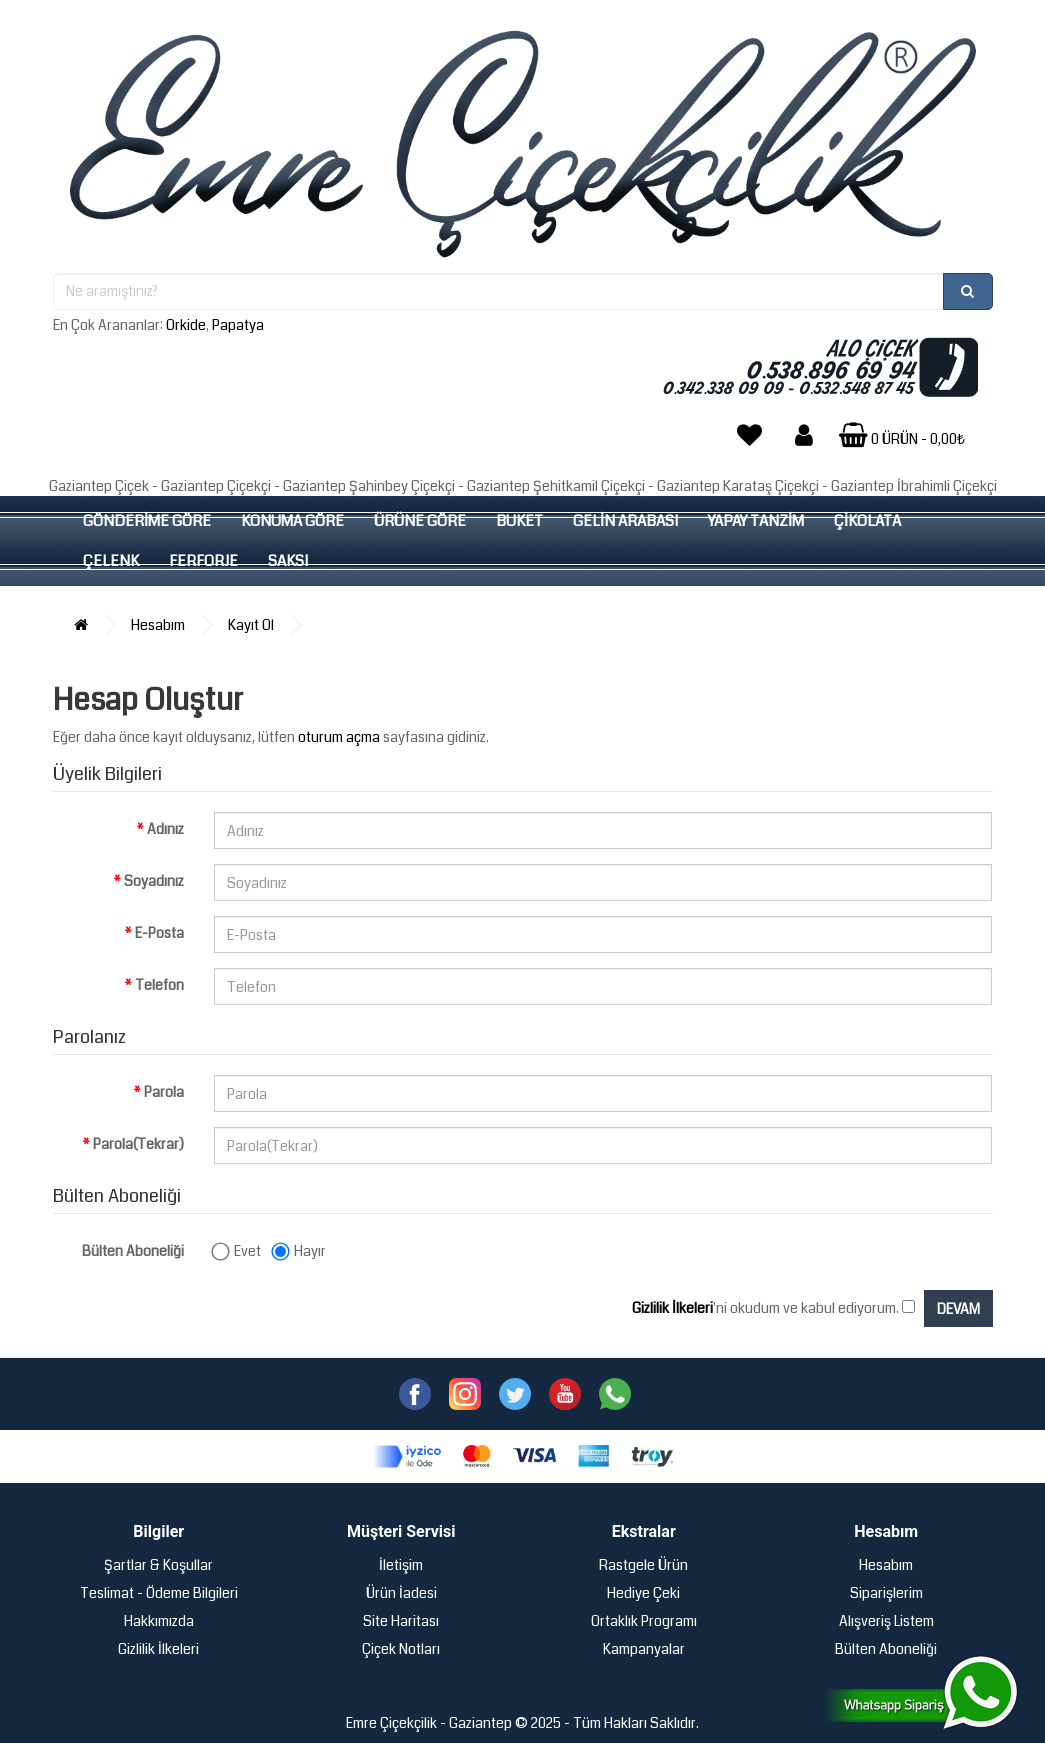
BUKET (519, 521)
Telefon (159, 985)
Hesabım (158, 625)
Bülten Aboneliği (133, 1251)
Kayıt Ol (251, 625)
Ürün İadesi (401, 1593)
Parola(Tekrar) (138, 1144)
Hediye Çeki (643, 1593)
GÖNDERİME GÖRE (147, 521)
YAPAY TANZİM (756, 521)
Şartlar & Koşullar (158, 1565)
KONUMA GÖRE (292, 521)
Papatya (238, 325)
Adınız (165, 829)
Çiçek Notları (401, 1649)
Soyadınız (154, 881)
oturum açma (339, 737)
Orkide (186, 325)
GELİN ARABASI (625, 521)
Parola (164, 1092)
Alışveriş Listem (886, 1621)
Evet (237, 1251)
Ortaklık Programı (644, 1621)
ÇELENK (111, 561)
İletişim (401, 1565)
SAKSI (288, 561)
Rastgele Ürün (643, 1565)
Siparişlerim (886, 1593)
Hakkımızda (159, 1621)
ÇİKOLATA (867, 521)
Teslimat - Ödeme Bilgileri (159, 1593)
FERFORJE (203, 561)
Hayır (300, 1251)
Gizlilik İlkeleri (158, 1649)
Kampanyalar (644, 1649)
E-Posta (159, 933)
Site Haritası (401, 1621)
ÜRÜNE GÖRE (420, 521)
